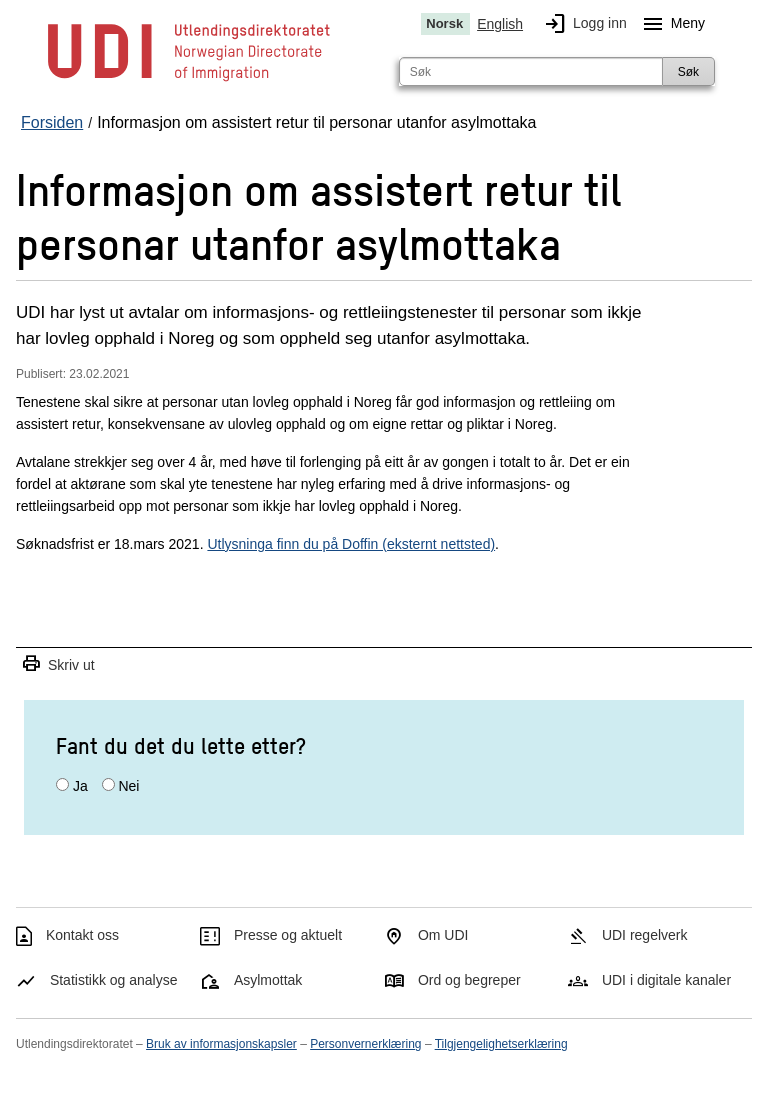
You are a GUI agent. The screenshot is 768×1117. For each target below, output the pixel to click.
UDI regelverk (645, 935)
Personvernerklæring (365, 1044)
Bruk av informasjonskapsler (221, 1044)
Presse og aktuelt (288, 935)
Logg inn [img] (582, 24)
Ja (80, 786)
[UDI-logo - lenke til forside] (189, 80)
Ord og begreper (469, 980)
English (500, 24)
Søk (688, 72)
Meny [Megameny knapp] (670, 24)
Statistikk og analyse (114, 980)
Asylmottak (268, 980)
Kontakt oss (82, 935)
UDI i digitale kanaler (666, 980)
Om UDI (443, 935)
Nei (128, 786)
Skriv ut (58, 664)
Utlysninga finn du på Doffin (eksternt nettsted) (351, 544)
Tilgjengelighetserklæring (501, 1044)
